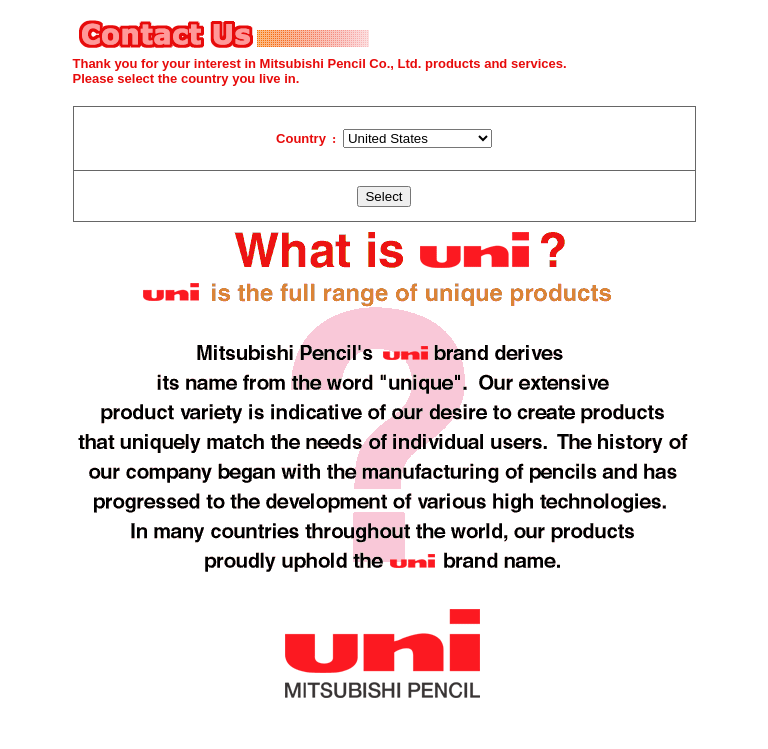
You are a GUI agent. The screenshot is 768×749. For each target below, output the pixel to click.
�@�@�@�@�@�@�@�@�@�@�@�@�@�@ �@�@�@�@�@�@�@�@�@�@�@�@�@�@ (417, 138)
